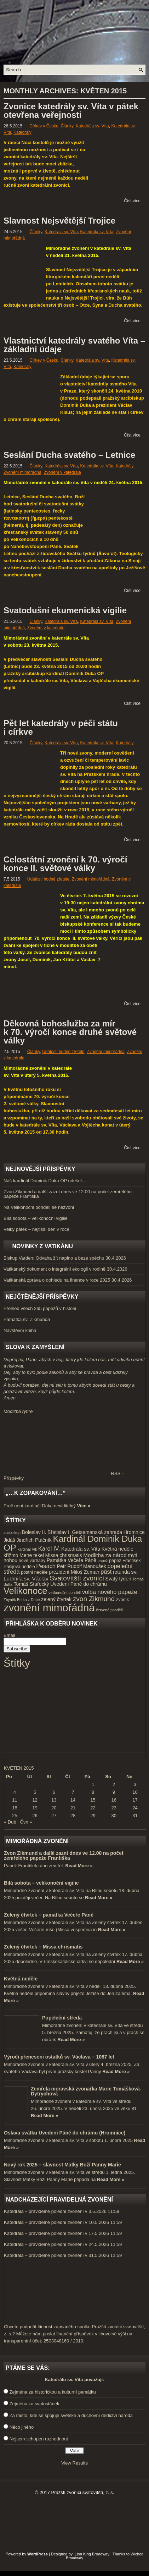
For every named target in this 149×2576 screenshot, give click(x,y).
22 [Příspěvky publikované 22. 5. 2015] (92, 1807)
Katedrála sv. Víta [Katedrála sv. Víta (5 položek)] (80, 1549)
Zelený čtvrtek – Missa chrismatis (43, 1947)
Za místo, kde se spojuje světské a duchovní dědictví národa (71, 2415)
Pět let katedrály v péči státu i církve (61, 727)
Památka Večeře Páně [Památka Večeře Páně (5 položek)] (71, 1560)
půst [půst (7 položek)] (106, 1571)
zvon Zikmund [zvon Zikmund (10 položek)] (94, 1598)
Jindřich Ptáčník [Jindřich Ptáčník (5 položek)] (34, 1540)
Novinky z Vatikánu (42, 1246)
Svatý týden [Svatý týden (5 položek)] (118, 1579)
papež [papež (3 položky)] (103, 1560)
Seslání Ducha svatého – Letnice (69, 455)
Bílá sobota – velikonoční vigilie (36, 1218)
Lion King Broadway (92, 2554)
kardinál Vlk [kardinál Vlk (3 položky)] (27, 1549)
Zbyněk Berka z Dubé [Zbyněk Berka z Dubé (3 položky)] (22, 1599)
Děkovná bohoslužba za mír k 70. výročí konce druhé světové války (70, 1032)
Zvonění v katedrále (62, 472)
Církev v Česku (43, 126)
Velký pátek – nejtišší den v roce (36, 1229)
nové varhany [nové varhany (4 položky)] (32, 1560)
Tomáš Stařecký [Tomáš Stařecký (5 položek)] (31, 1584)
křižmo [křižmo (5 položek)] (11, 1555)
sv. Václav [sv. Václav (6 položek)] (36, 1578)
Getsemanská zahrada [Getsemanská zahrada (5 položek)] (97, 1532)
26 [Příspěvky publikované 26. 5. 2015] (34, 1815)
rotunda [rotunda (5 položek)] (121, 1572)
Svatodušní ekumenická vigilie (65, 610)
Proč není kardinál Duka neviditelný (40, 1505)
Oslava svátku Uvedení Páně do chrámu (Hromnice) (64, 2133)
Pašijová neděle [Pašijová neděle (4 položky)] (19, 1566)
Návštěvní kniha (20, 1330)
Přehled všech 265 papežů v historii (40, 1308)
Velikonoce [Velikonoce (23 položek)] (25, 1591)
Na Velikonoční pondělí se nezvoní (39, 1207)
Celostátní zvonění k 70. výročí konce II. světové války (65, 864)
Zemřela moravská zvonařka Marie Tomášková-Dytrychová (86, 2091)
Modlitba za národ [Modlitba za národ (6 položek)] (104, 1555)
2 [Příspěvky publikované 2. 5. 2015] (114, 1784)
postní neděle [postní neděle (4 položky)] (34, 1572)
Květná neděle (21, 1979)
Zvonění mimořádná (22, 472)
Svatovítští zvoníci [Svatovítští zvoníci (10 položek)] (77, 1578)
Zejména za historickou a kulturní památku (53, 2392)
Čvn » (26, 1822)
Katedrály (22, 132)
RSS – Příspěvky (64, 1476)
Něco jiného (22, 2427)
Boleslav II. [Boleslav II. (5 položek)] (34, 1532)
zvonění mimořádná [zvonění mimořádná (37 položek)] (49, 1607)
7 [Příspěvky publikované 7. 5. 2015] (72, 1792)
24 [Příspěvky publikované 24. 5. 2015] (134, 1807)
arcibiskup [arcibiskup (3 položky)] (12, 1532)
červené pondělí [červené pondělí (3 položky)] (109, 1610)
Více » (83, 1505)
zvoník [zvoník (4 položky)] (122, 1599)
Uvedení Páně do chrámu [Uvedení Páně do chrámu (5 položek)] (78, 1584)
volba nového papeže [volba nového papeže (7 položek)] (109, 1592)
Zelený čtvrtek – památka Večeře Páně (48, 1915)
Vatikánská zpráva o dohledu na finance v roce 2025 (57, 1280)
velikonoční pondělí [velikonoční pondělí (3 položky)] (64, 1592)
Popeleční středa (62, 2018)
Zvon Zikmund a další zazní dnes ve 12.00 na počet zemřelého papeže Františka (68, 1194)
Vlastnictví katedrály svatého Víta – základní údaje (74, 345)
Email (9, 1635)
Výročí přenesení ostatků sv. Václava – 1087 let (59, 2057)
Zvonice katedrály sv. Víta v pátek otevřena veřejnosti (71, 111)
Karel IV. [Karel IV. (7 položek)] (49, 1548)
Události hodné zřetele (48, 879)
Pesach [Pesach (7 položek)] (46, 1566)
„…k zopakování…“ (35, 1493)
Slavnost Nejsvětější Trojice (59, 220)
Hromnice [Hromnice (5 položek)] (134, 1532)
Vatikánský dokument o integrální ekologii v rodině (54, 1269)
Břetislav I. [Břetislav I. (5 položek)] (59, 1532)
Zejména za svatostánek (34, 2403)
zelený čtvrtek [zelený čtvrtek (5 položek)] (56, 1599)
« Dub (10, 1822)
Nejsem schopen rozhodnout (39, 2438)
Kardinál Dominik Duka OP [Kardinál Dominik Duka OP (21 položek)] (73, 1543)
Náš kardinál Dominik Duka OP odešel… (45, 1180)
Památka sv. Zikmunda (27, 1319)
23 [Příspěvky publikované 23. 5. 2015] (113, 1807)
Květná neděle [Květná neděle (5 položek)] (117, 1549)
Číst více (132, 200)
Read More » (78, 1865)
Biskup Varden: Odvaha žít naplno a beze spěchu (54, 1258)
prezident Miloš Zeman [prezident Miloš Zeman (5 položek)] (74, 1572)
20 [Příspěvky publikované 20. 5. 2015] (53, 1807)
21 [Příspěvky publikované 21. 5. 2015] (72, 1807)
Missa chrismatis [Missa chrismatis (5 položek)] (63, 1555)
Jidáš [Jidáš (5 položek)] (9, 1540)
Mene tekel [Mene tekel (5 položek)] (31, 1555)
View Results (74, 2463)
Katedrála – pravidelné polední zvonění (44, 2211)
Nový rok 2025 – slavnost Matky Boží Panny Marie (62, 2164)
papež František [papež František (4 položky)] (125, 1560)
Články (67, 126)
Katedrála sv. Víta (92, 126)
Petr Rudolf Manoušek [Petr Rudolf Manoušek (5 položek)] (81, 1566)
